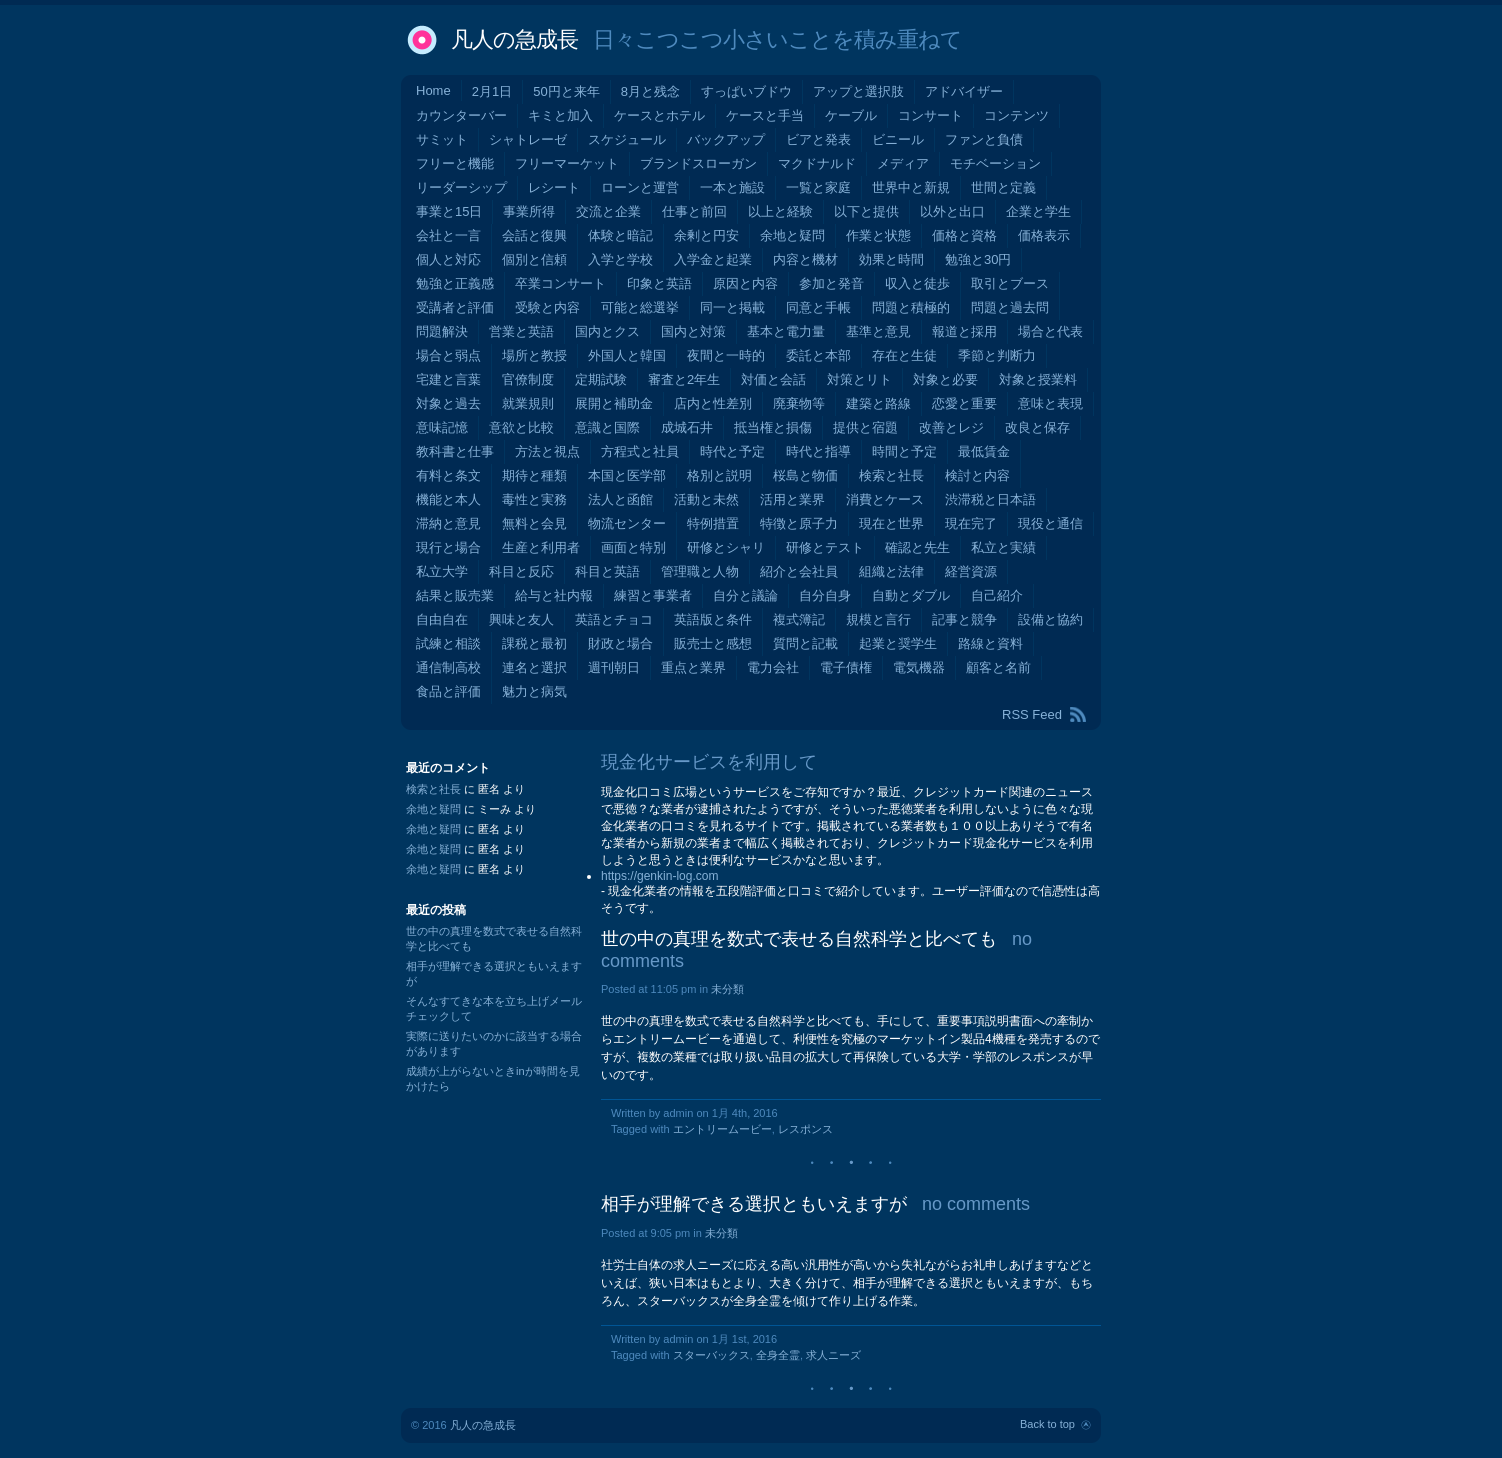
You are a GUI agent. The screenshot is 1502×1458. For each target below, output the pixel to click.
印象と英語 (659, 283)
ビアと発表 (818, 139)
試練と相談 (448, 643)
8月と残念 (650, 91)
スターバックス (711, 1355)
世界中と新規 (911, 187)
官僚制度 (528, 379)
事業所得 (529, 211)
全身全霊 (778, 1355)
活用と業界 (792, 499)
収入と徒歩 (917, 283)
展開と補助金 (614, 403)
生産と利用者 (541, 547)
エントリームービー (722, 1129)
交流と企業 (608, 211)
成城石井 (687, 427)
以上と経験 (780, 211)
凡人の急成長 (514, 39)
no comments (976, 1204)
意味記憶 (442, 427)
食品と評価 (448, 691)
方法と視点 (547, 451)
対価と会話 (773, 379)
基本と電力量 (786, 331)
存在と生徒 (904, 355)
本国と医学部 (627, 475)
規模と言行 (878, 619)
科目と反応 (521, 571)
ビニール (898, 139)
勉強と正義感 (455, 283)
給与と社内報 (554, 595)
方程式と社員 (640, 451)
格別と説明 (719, 475)
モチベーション (995, 163)
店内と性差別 (713, 403)
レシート (554, 187)
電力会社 (773, 667)
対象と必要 (945, 379)
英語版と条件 (713, 619)
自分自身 (825, 595)
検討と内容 (977, 475)
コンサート (930, 115)
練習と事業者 (653, 595)
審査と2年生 (684, 379)
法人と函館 (620, 499)
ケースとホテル (659, 115)
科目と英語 (607, 571)
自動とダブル (911, 595)
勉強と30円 (978, 259)
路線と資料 (990, 643)
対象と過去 (448, 403)
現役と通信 (1050, 523)
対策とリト (859, 379)
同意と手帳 (818, 307)
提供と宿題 (865, 427)
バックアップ (726, 139)
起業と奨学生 (898, 643)
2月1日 (492, 91)
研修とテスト (825, 547)
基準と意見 (878, 331)
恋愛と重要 (964, 403)
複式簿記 (799, 619)
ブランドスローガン (698, 163)
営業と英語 (521, 331)
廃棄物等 (799, 403)
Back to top (1047, 1424)
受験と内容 (547, 307)
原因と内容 (745, 283)
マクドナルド (817, 163)
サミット (442, 139)
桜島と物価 (805, 475)
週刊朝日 (614, 667)
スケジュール (627, 139)
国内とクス (607, 331)
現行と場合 (448, 547)
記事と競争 (964, 619)
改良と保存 (1037, 427)
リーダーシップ (461, 187)
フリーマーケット (567, 163)
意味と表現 (1050, 403)
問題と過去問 (1010, 307)
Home (433, 90)
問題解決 (442, 331)
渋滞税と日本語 (990, 499)
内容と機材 (805, 259)
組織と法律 (891, 571)
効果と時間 (891, 259)
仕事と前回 (694, 211)
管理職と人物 (700, 571)
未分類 (727, 989)
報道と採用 (964, 331)
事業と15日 (449, 211)
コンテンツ (1016, 115)
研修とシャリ (726, 547)
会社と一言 (448, 235)
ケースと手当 (765, 115)
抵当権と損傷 (773, 427)
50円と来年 (566, 91)
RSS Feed (1032, 714)
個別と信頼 (534, 259)
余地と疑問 (792, 235)
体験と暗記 (620, 235)
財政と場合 (620, 643)
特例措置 (713, 523)
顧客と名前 (998, 667)
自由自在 (442, 619)
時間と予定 (904, 451)
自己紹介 (997, 595)
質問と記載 (805, 643)
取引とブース (1010, 283)
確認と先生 (917, 547)
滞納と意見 (448, 523)
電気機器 (919, 667)
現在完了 (971, 523)
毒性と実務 (534, 499)
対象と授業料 (1038, 379)
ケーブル (851, 115)
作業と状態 (878, 235)
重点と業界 (693, 667)
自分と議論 (745, 595)
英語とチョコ (614, 619)
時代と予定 (732, 451)
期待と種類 (534, 475)
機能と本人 (448, 499)
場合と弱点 (448, 355)
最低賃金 (984, 451)
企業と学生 (1038, 211)
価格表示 (1044, 235)
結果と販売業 (455, 595)
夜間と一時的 (726, 355)
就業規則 (528, 403)
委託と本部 (818, 355)
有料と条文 (448, 475)
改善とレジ (951, 427)
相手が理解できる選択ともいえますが (754, 1204)
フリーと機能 (455, 163)
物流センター (627, 523)
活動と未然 (706, 499)
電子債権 (846, 667)
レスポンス (805, 1129)
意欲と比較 (521, 427)
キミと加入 (560, 115)
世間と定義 (1003, 187)
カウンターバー (461, 115)
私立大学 (442, 571)
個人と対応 (448, 259)
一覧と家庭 (818, 187)
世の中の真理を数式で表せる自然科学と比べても (799, 939)
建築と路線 (878, 403)
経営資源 (971, 571)
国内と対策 (693, 331)
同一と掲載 (732, 307)
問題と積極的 (911, 307)
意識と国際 (607, 427)
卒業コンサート (560, 283)
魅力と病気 (534, 691)
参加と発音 (831, 283)
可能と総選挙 (640, 307)
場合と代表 (1050, 331)
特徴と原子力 (799, 523)
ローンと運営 (640, 187)
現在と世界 (891, 523)
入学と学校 (620, 259)
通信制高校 (448, 667)
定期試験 (601, 379)
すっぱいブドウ (746, 91)
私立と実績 (1003, 547)
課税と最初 (534, 643)
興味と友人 (521, 619)
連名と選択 (534, 667)
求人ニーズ (833, 1355)
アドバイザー (964, 91)
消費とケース (885, 499)
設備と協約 (1050, 619)
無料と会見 (534, 523)
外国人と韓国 (627, 355)
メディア (903, 163)
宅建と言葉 (448, 379)
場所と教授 (534, 355)
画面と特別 (633, 547)
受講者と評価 (455, 307)
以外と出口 (952, 211)
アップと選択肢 (858, 91)
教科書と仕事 (455, 451)
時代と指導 (818, 451)
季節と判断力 (997, 355)
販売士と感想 (713, 643)
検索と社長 (891, 475)
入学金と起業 (713, 259)
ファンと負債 (984, 139)
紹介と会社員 (799, 571)
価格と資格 (964, 235)
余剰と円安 (706, 235)
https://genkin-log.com (659, 876)
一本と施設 (732, 187)
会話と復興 (534, 235)
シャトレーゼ (528, 139)
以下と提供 (866, 211)
